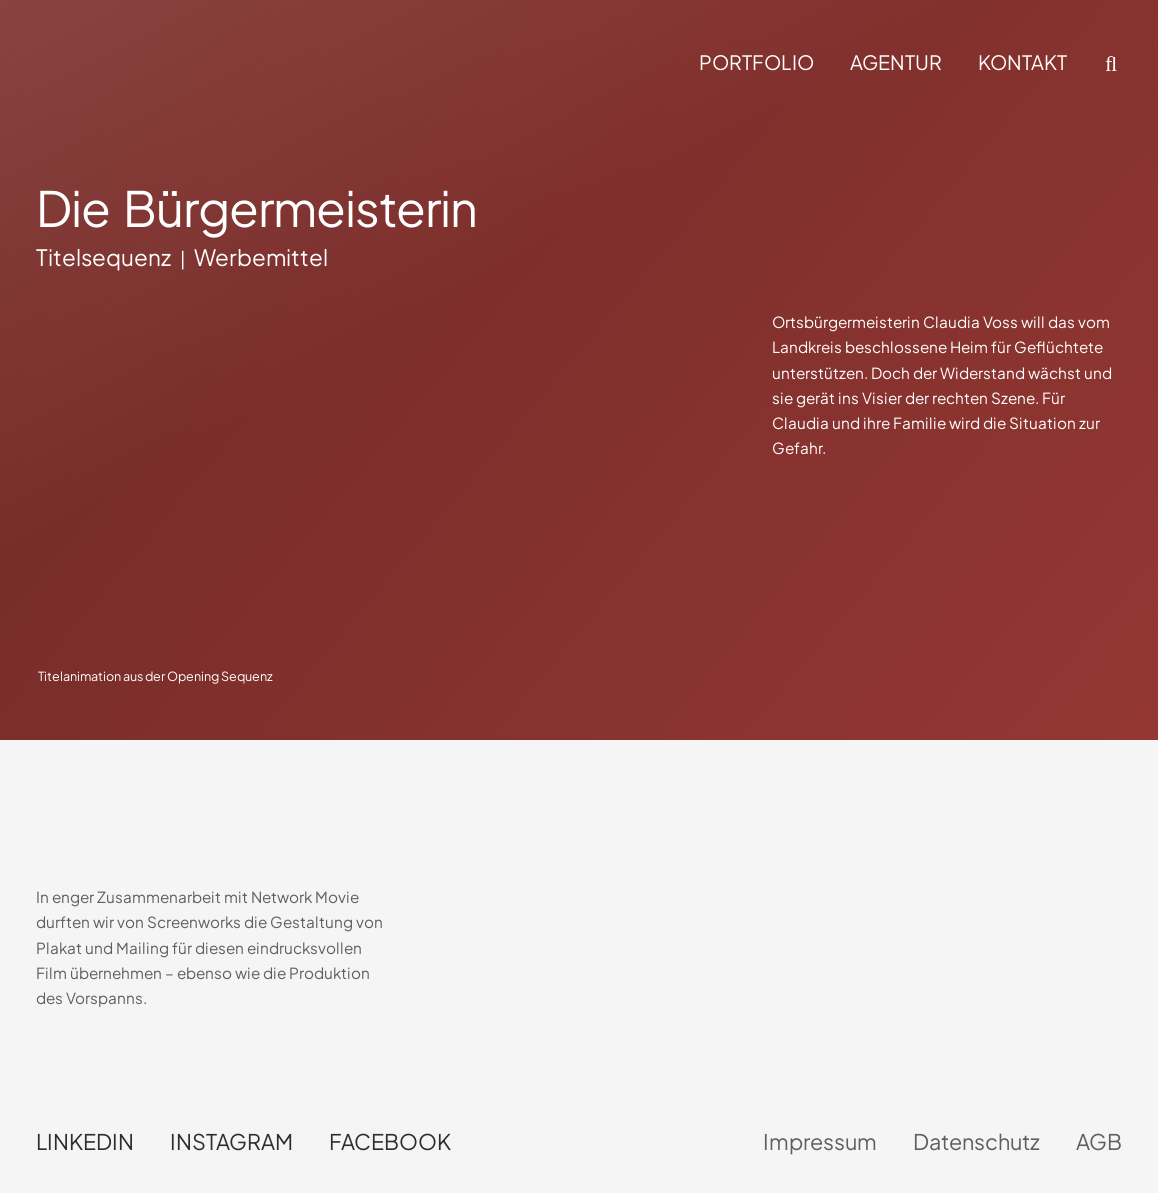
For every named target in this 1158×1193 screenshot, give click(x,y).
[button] (1109, 64)
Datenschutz (976, 1141)
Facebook (390, 1141)
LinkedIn (85, 1141)
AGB (1099, 1141)
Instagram (231, 1141)
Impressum (820, 1141)
